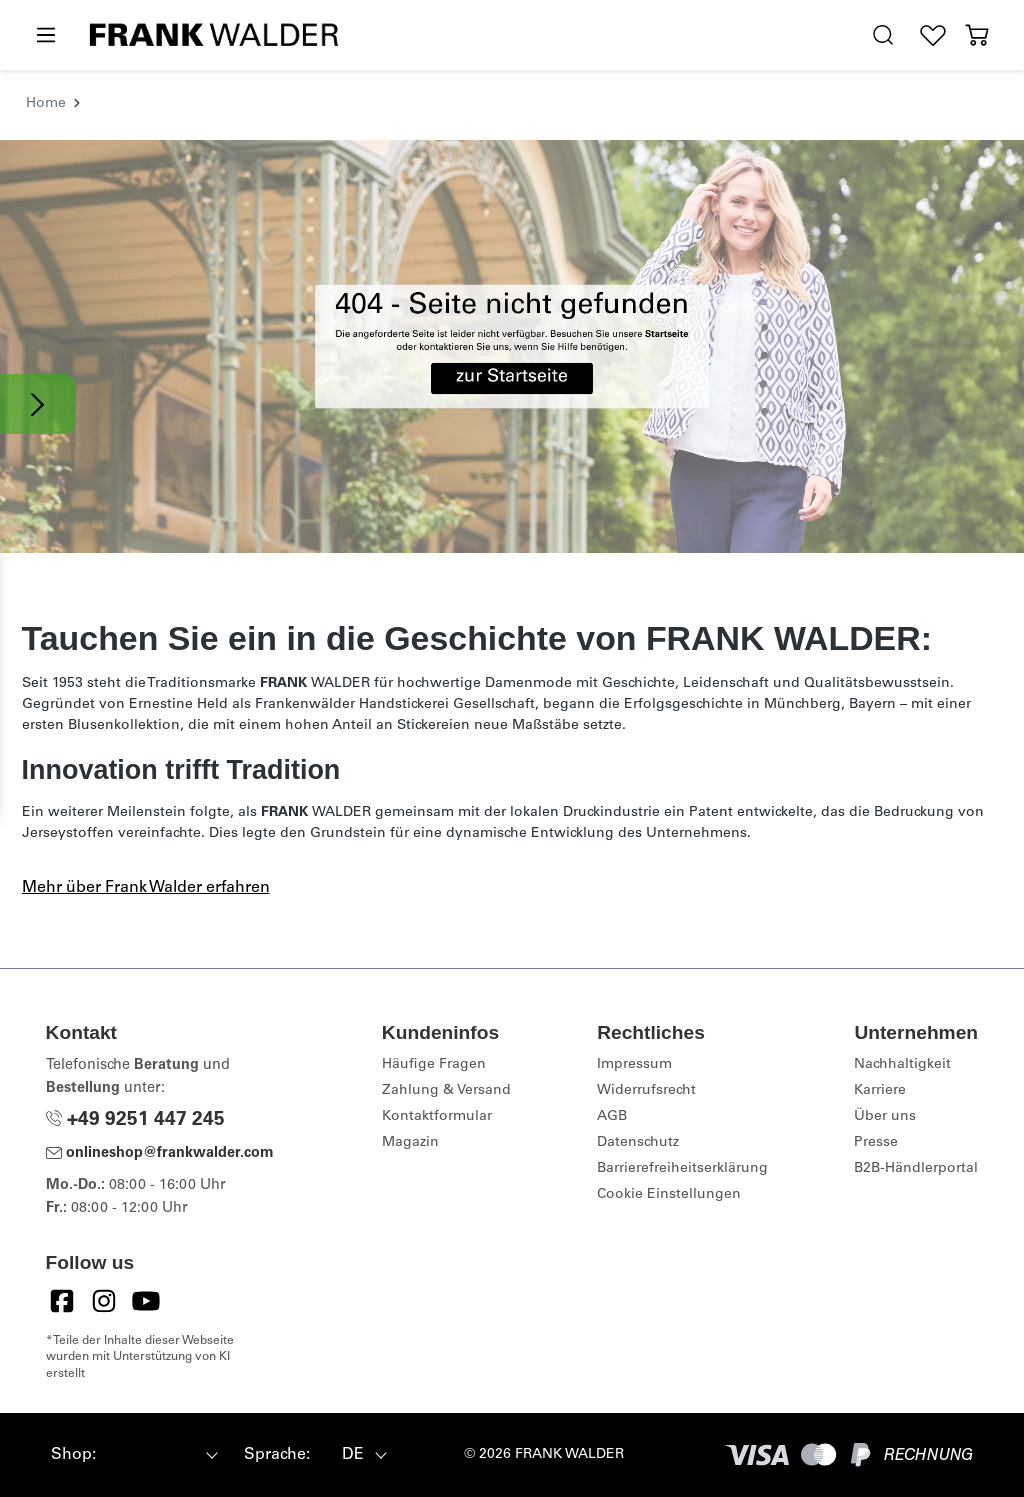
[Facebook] (62, 1301)
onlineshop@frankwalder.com (160, 1154)
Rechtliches (651, 1032)
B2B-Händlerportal (916, 1169)
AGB (612, 1117)
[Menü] (45, 36)
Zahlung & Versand (446, 1091)
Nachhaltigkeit (902, 1065)
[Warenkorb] (977, 35)
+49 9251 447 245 (135, 1120)
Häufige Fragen (434, 1065)
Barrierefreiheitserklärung (682, 1169)
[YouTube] (146, 1301)
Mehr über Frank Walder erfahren (146, 888)
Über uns (885, 1117)
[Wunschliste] (933, 35)
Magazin (410, 1143)
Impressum (634, 1065)
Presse (876, 1143)
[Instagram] (104, 1301)
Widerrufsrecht (646, 1091)
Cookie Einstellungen (669, 1195)
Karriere (880, 1091)
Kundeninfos (440, 1032)
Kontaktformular (437, 1117)
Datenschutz (638, 1143)
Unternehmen (916, 1032)
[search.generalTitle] (883, 35)
